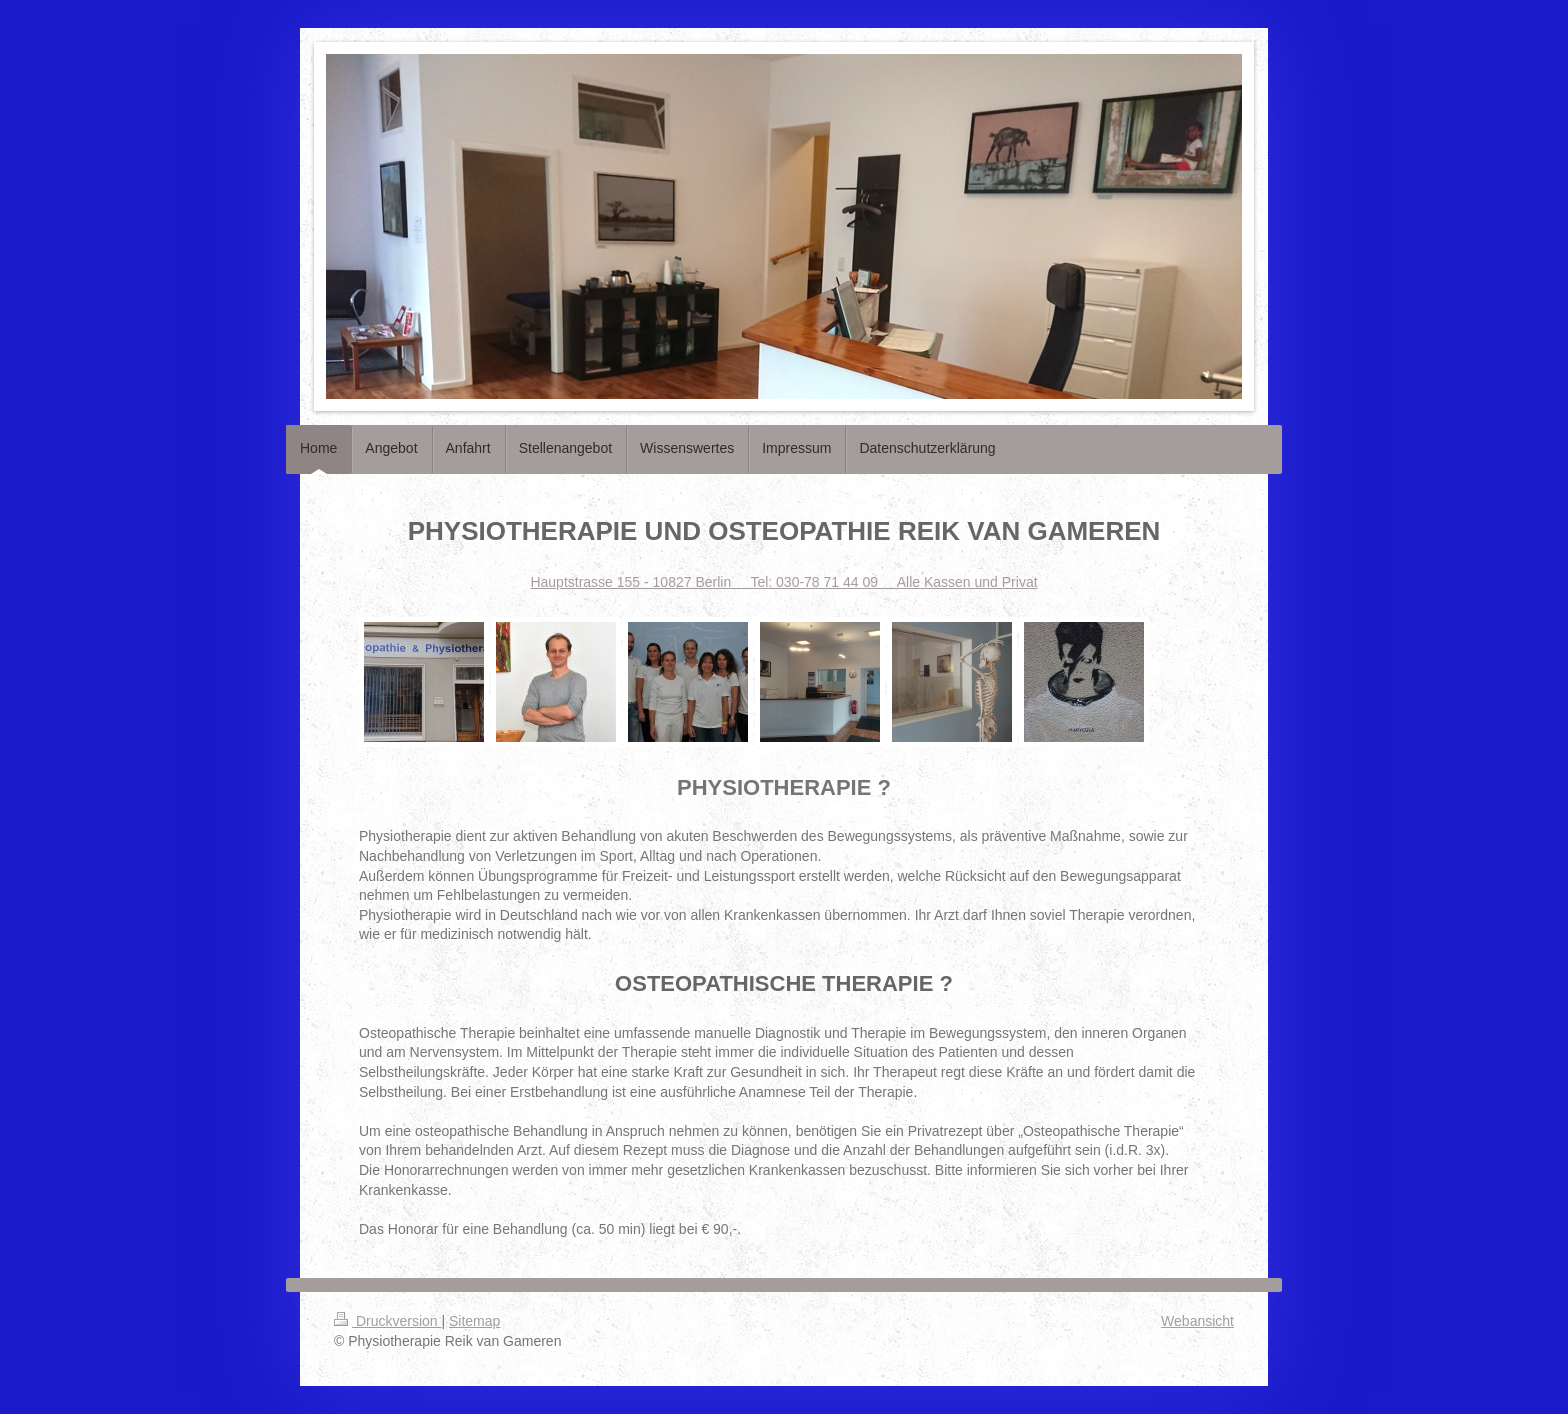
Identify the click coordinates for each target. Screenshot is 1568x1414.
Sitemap (474, 1321)
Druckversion (387, 1321)
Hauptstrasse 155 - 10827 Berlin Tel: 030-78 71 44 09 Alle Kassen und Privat (783, 582)
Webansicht (1197, 1321)
